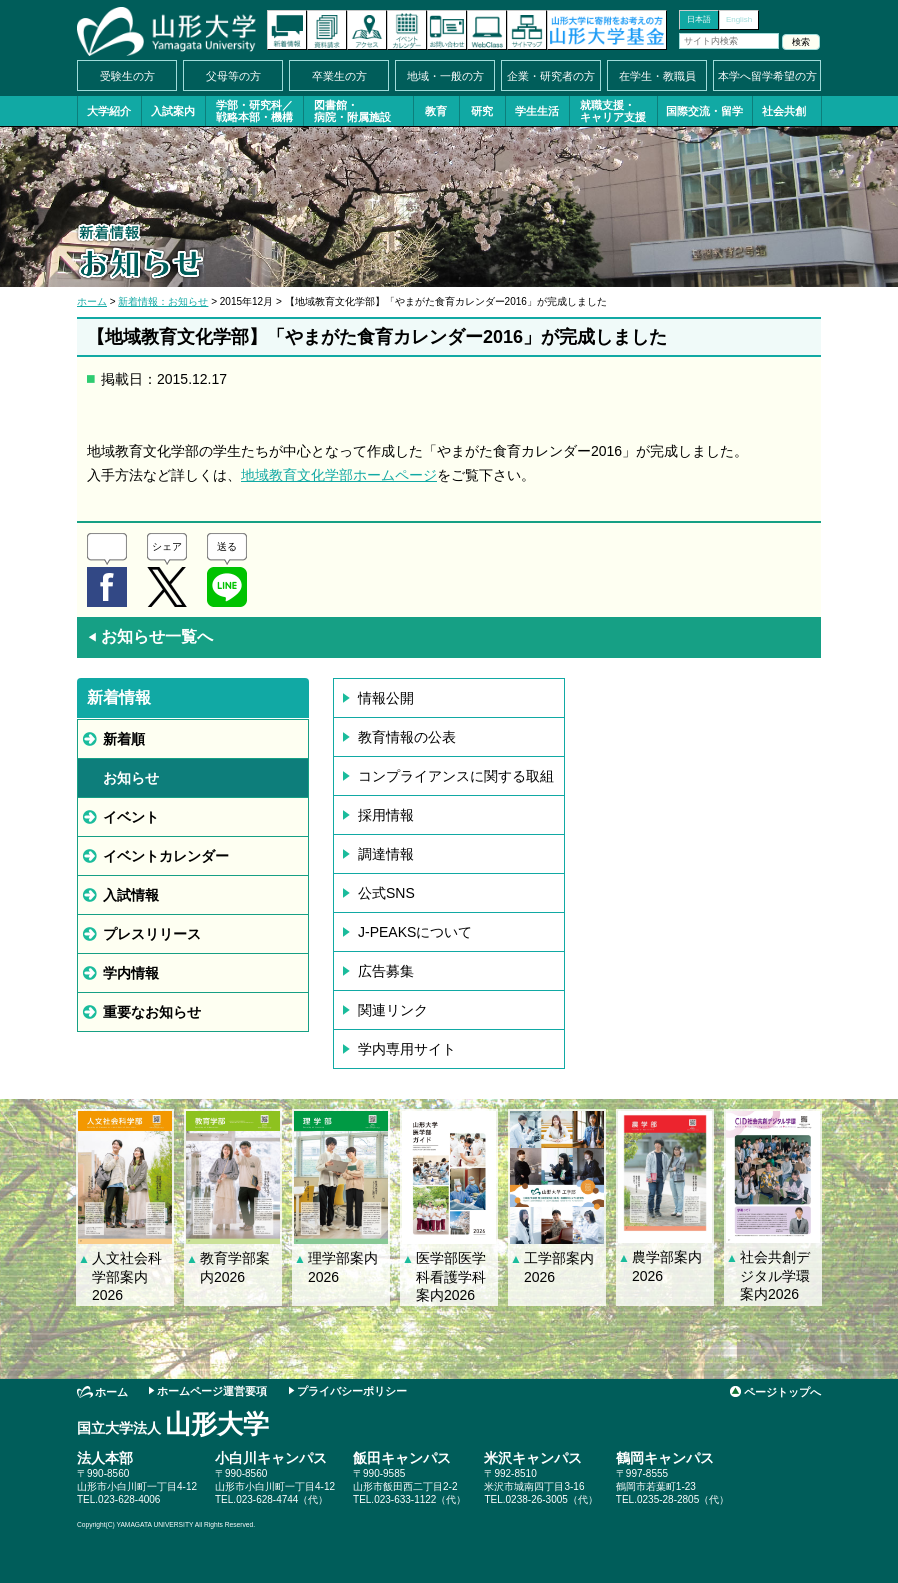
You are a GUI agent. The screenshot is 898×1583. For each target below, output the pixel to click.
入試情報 (131, 895)
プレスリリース (152, 934)
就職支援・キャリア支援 (613, 111)
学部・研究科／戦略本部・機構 (254, 111)
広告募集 (386, 971)
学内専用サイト (407, 1049)
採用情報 (386, 815)
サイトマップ (527, 30)
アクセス (367, 30)
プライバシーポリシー (352, 1391)
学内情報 (131, 973)
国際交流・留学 (704, 111)
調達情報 (386, 854)
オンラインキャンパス (487, 30)
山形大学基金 (607, 30)
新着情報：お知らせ (163, 301)
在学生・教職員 (657, 76)
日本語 (699, 19)
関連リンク (393, 1010)
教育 (436, 111)
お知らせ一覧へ (150, 636)
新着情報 (287, 30)
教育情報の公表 (407, 737)
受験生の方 (127, 76)
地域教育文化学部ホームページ (339, 475)
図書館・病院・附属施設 (352, 111)
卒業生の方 (339, 76)
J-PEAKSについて (415, 932)
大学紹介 (109, 111)
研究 (482, 111)
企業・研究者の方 (551, 76)
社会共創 (784, 111)
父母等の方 (233, 76)
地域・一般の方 (445, 76)
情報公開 (386, 698)
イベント (131, 817)
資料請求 (327, 30)
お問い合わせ (447, 30)
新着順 (124, 739)
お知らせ (131, 778)
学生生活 (537, 111)
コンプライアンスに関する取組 (456, 776)
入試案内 (173, 111)
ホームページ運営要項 (212, 1391)
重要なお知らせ (152, 1012)
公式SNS (386, 893)
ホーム (92, 301)
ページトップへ (782, 1392)
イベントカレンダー (407, 30)
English (739, 19)
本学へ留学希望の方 (767, 76)
